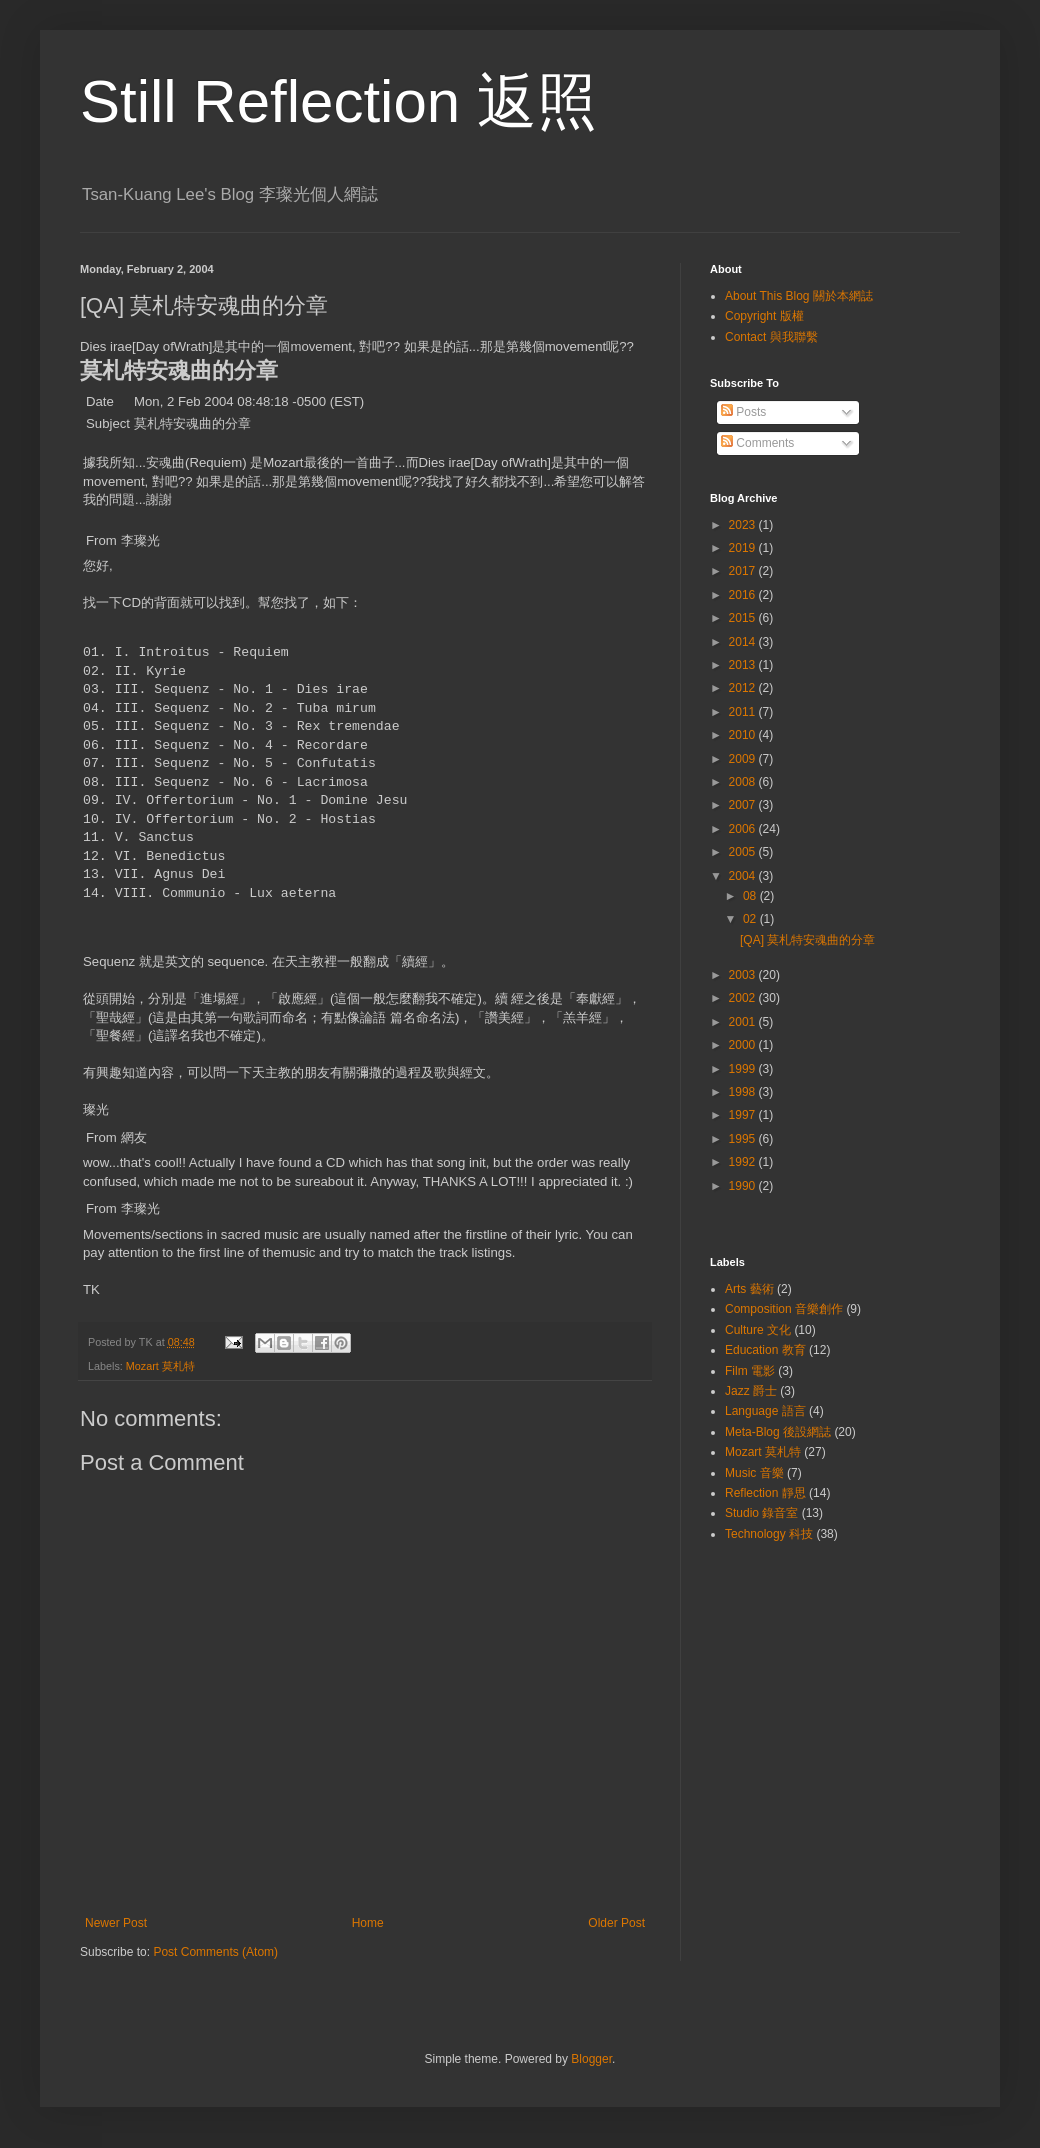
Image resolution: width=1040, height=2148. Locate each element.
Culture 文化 (758, 1330)
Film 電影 (750, 1371)
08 (751, 896)
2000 (744, 1045)
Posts (743, 412)
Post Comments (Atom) (215, 1952)
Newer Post (116, 1923)
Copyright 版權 (764, 316)
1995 (744, 1139)
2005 (744, 852)
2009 (744, 759)
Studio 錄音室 (761, 1513)
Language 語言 (765, 1411)
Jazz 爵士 (751, 1391)
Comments (757, 443)
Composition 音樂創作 (784, 1309)
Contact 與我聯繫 (771, 337)
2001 (744, 1022)
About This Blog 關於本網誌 (799, 296)
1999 (744, 1069)
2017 (744, 571)
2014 (744, 642)
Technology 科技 (769, 1534)
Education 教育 (765, 1350)
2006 (744, 829)
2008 (744, 782)
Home (368, 1923)
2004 (744, 876)
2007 (744, 805)
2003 (744, 975)
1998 (744, 1092)
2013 (744, 665)
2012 (744, 688)
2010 (744, 735)
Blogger (591, 2059)
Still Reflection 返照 (338, 101)
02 (751, 919)
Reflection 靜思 (765, 1493)
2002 (744, 998)
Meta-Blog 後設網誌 (778, 1432)
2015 (744, 618)
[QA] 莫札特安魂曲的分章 (807, 940)
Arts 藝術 (749, 1289)
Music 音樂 (754, 1473)
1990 (744, 1186)
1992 (744, 1162)
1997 (744, 1115)
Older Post (616, 1923)
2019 (744, 548)
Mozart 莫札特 (160, 1366)
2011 (744, 712)
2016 (744, 595)
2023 (744, 525)
